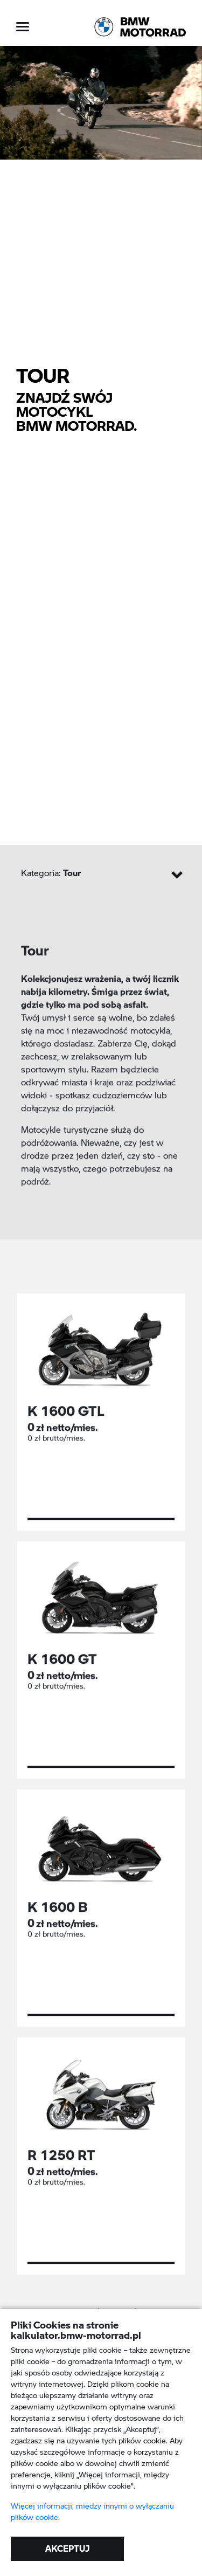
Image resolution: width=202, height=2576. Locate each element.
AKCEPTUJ (67, 2548)
